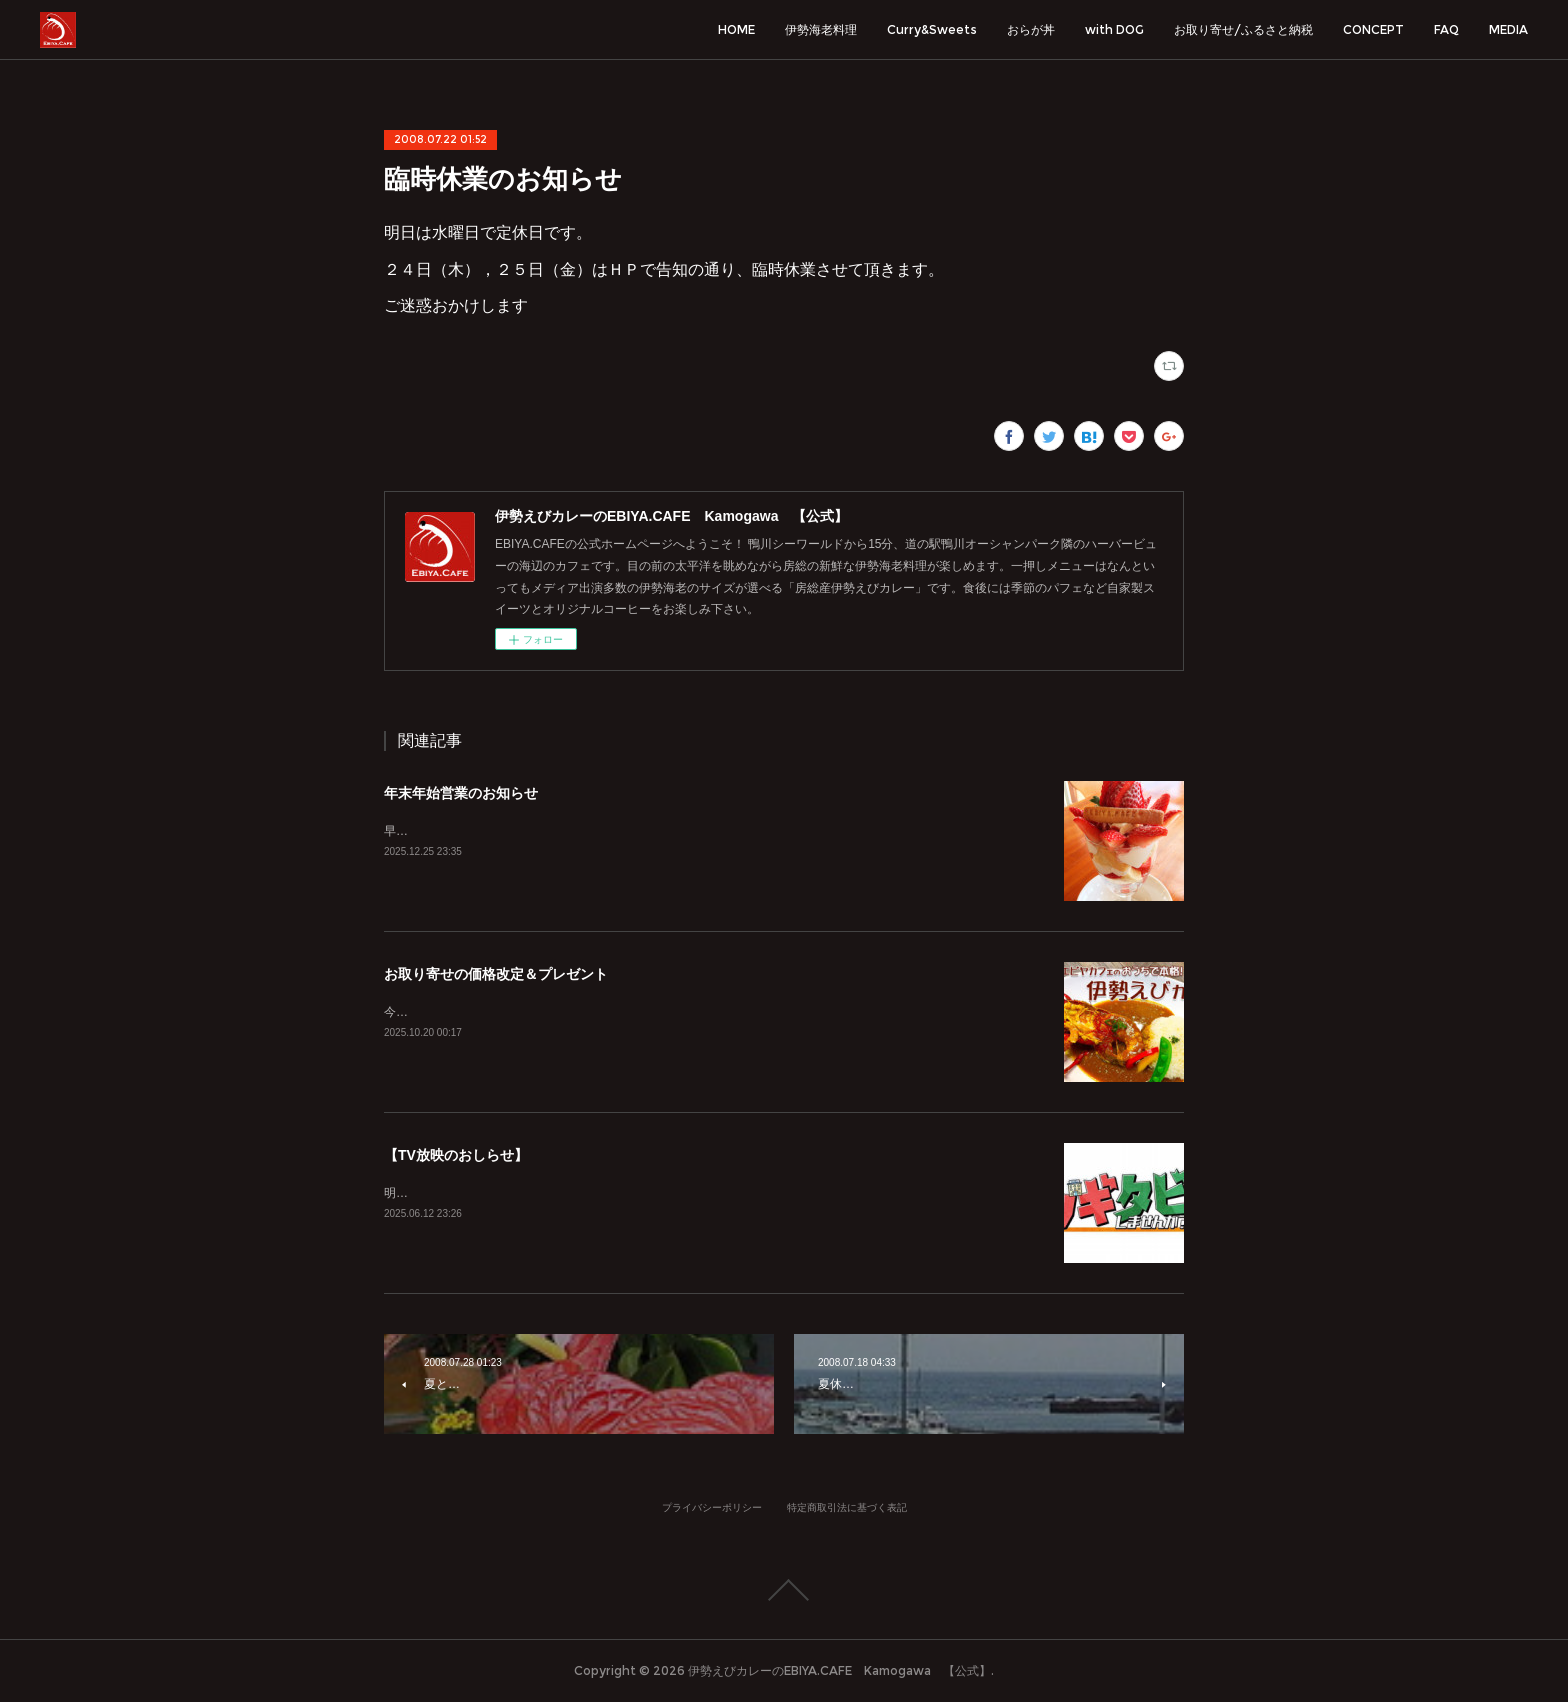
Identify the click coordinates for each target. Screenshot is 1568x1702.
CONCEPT (1373, 29)
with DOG (1114, 29)
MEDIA (1508, 29)
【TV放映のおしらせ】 (456, 1155)
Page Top (784, 1590)
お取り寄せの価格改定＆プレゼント (496, 974)
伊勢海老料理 (821, 29)
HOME (736, 29)
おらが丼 (1031, 29)
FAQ (1446, 29)
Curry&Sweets (932, 29)
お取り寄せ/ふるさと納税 (1243, 29)
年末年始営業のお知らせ (461, 793)
